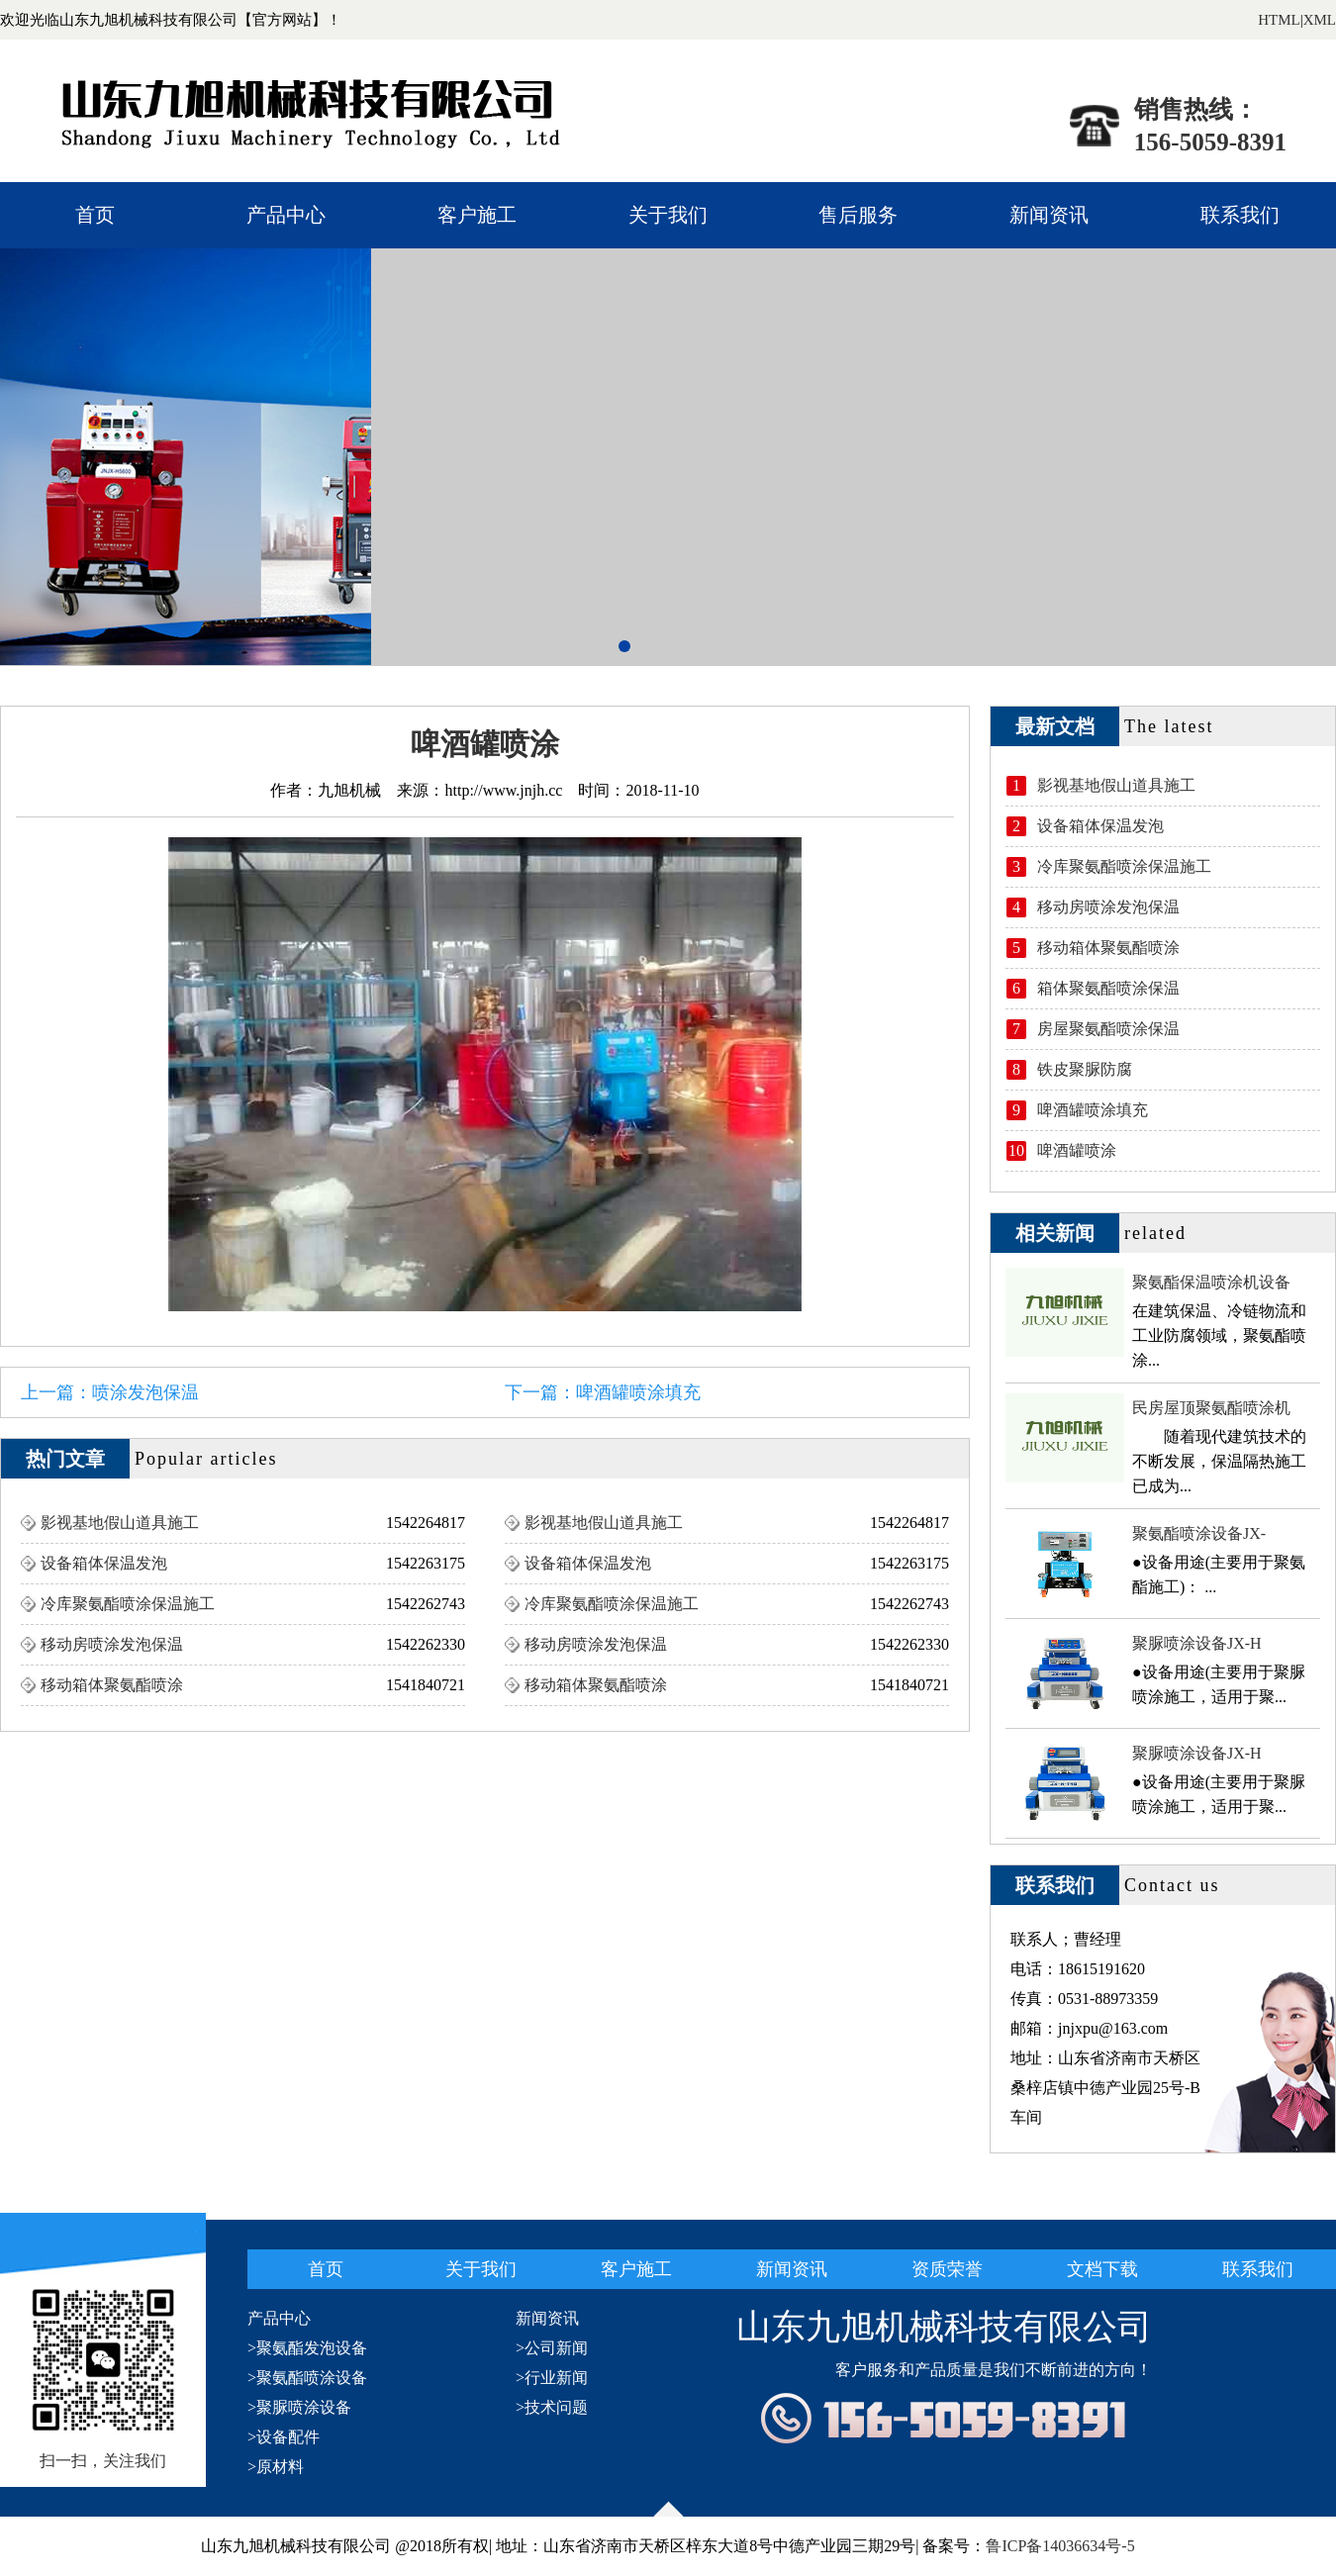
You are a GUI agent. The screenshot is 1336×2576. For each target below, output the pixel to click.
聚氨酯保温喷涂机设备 (1211, 1282)
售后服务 (858, 215)
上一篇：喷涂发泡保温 (110, 1392)
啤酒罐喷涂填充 (1092, 1109)
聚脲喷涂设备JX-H (1197, 1643)
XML (1319, 20)
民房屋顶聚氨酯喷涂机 (1211, 1407)
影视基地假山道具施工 (120, 1522)
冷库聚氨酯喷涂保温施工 (128, 1603)
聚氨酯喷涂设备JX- (1199, 1533)
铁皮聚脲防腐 (1084, 1069)
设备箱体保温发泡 (104, 1563)
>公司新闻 (552, 2347)
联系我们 (1240, 215)
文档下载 (1102, 2269)
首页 (95, 215)
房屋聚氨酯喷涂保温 (1108, 1028)
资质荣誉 (947, 2269)
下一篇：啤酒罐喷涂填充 (603, 1392)
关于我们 (668, 215)
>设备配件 (283, 2437)
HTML (1279, 20)
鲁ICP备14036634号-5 (1060, 2545)
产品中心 (286, 215)
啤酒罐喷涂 (1076, 1150)
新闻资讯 (1049, 215)
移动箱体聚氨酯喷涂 (112, 1684)
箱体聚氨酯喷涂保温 (1108, 988)
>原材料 (275, 2466)
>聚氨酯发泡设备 (307, 2347)
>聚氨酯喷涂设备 (307, 2377)
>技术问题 (552, 2407)
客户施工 (477, 215)
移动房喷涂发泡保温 (112, 1644)
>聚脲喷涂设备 (299, 2407)
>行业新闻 (552, 2377)
